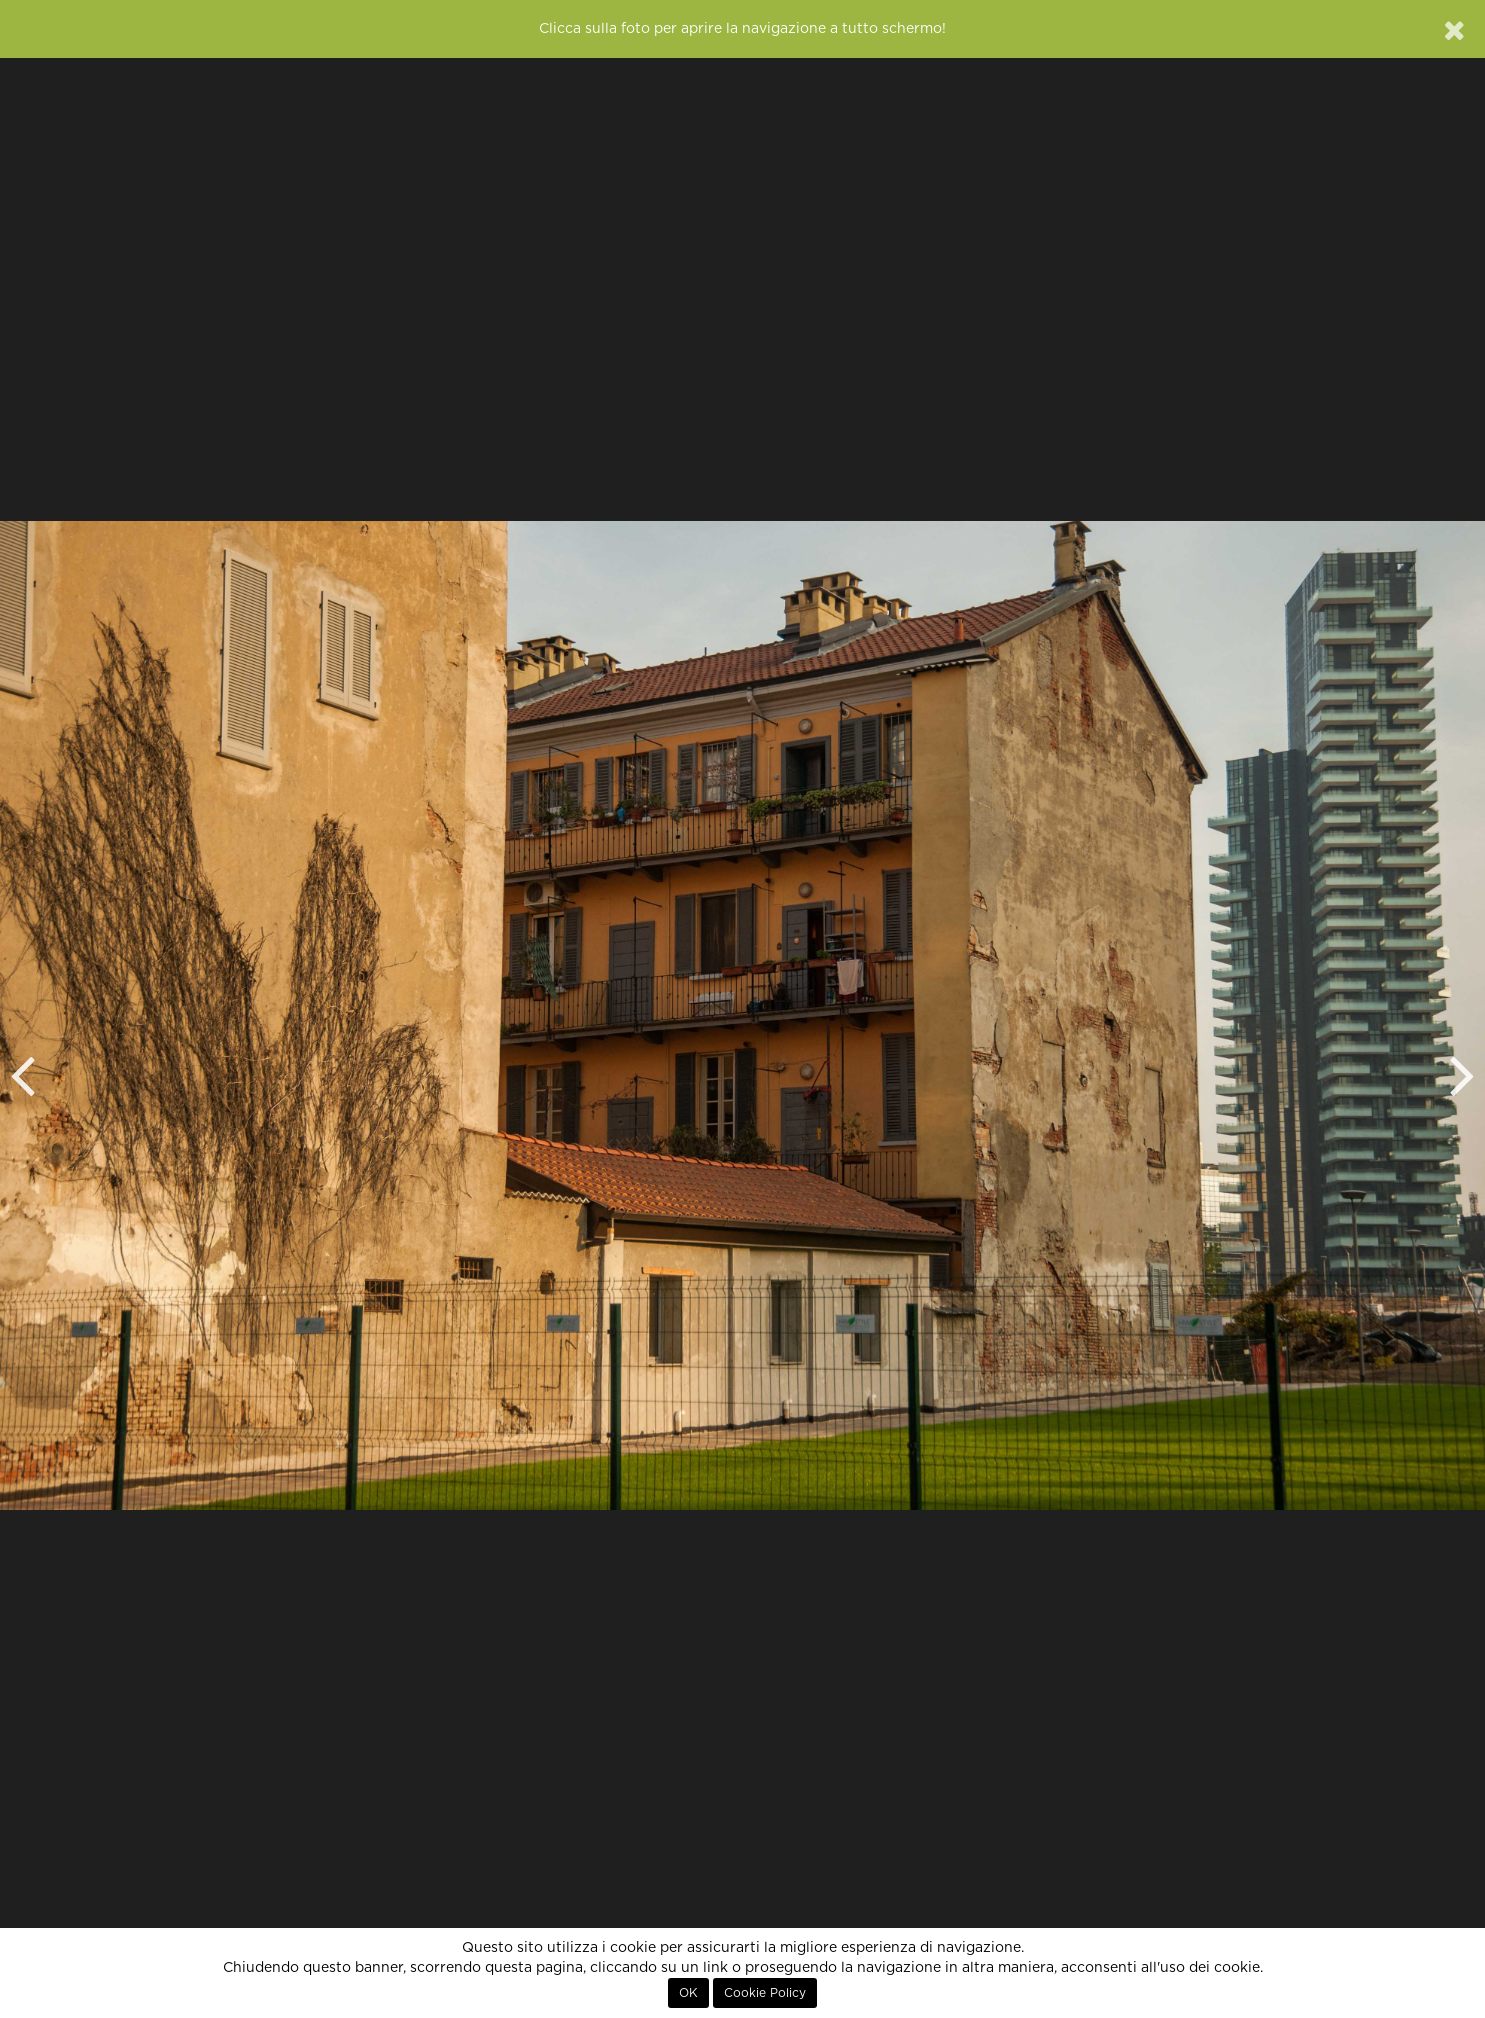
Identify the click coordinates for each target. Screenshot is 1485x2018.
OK (688, 1993)
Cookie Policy (765, 1993)
